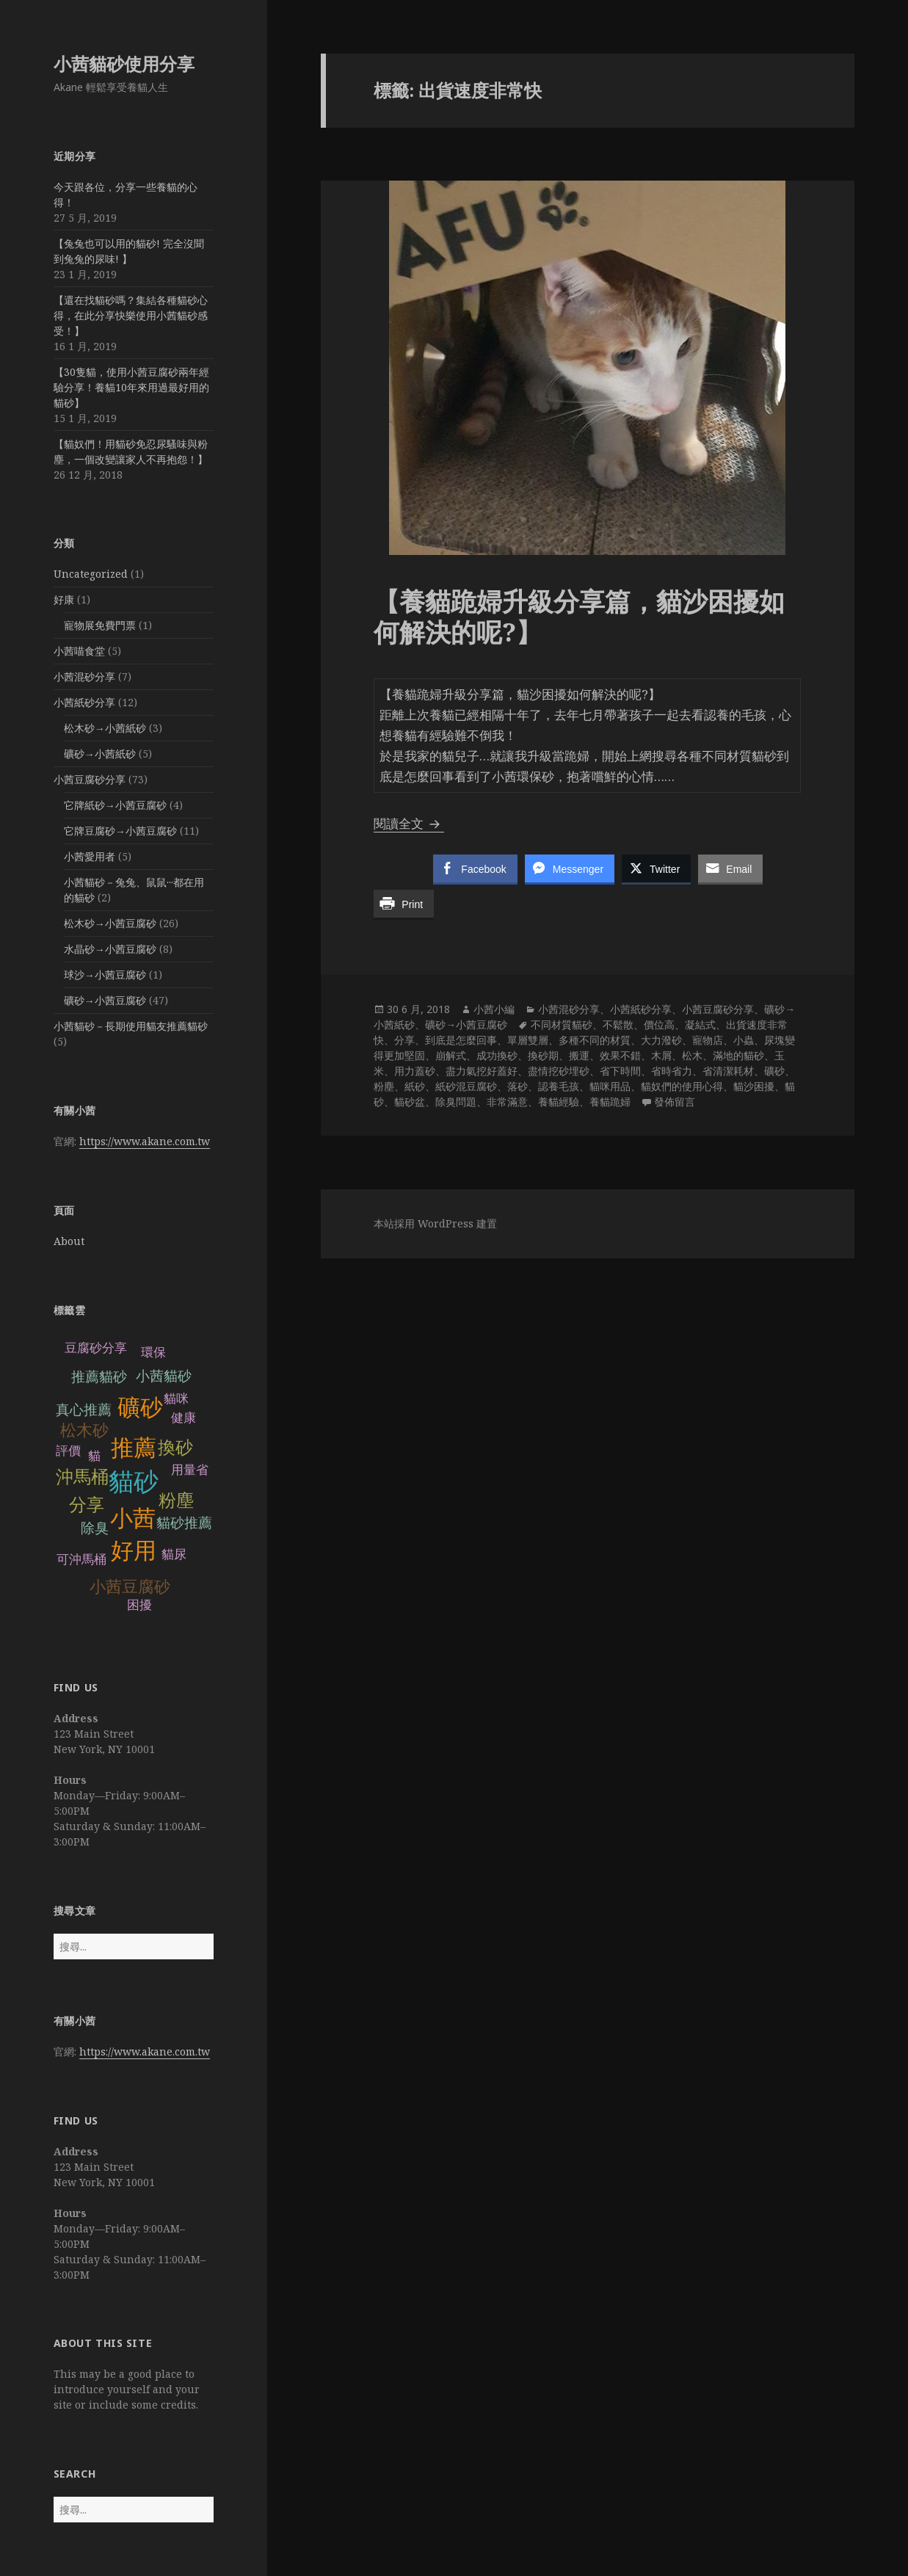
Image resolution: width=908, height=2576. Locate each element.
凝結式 (700, 1024)
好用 (133, 1551)
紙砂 (414, 1086)
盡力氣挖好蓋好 (481, 1071)
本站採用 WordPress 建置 (435, 1223)
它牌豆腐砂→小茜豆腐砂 (120, 831)
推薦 (133, 1448)
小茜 (133, 1518)
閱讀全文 (409, 823)
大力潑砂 (661, 1040)
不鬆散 (618, 1024)
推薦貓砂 (99, 1377)
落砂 (517, 1086)
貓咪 (176, 1399)
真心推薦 (84, 1410)
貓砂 (134, 1481)
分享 (86, 1504)
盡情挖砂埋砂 (558, 1071)
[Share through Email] (730, 868)
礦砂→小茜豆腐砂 (105, 1000)
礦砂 (140, 1408)
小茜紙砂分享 (84, 702)
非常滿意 (507, 1102)
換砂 (175, 1447)
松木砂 (84, 1430)
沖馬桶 (82, 1477)
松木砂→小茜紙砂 (105, 728)
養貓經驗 (558, 1102)
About (69, 1241)
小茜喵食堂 (79, 651)
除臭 (95, 1528)
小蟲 (743, 1040)
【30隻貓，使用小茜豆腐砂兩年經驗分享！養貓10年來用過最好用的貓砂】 (131, 387)
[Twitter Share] (656, 868)
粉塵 (176, 1500)
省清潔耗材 (728, 1071)
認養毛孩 (558, 1086)
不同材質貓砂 (561, 1024)
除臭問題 (455, 1102)
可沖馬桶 (81, 1560)
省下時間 (620, 1071)
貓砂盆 (409, 1102)
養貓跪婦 (610, 1102)
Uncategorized (91, 574)
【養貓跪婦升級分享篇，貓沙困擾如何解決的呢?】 (579, 616)
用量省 (189, 1470)
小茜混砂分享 (84, 676)
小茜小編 (494, 1009)
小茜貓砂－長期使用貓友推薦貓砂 (131, 1026)
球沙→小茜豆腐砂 (105, 975)
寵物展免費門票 (100, 625)
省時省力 (671, 1071)
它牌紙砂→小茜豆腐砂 (115, 805)
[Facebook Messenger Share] (569, 868)
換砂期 (543, 1055)
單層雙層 (527, 1040)
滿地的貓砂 (738, 1055)
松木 (692, 1055)
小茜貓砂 (164, 1376)
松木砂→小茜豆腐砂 (110, 923)
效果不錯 (620, 1055)
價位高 (659, 1024)
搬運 (579, 1055)
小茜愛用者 (89, 856)
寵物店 (707, 1040)
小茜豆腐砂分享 (90, 779)
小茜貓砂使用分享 (124, 63)
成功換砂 (496, 1055)
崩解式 (450, 1055)
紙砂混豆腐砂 (466, 1086)
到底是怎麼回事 (461, 1040)
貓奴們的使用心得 (682, 1086)
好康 (64, 599)
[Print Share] (404, 904)
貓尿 (173, 1554)
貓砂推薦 (184, 1523)
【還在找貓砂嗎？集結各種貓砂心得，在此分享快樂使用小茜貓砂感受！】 (131, 315)
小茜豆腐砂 (130, 1587)
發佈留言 (674, 1102)
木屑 (661, 1055)
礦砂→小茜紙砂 (100, 754)
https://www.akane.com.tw (144, 1141)
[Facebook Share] (475, 868)
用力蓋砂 (414, 1071)
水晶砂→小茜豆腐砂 (110, 949)
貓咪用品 (610, 1086)
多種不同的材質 (595, 1040)
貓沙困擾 (753, 1086)
